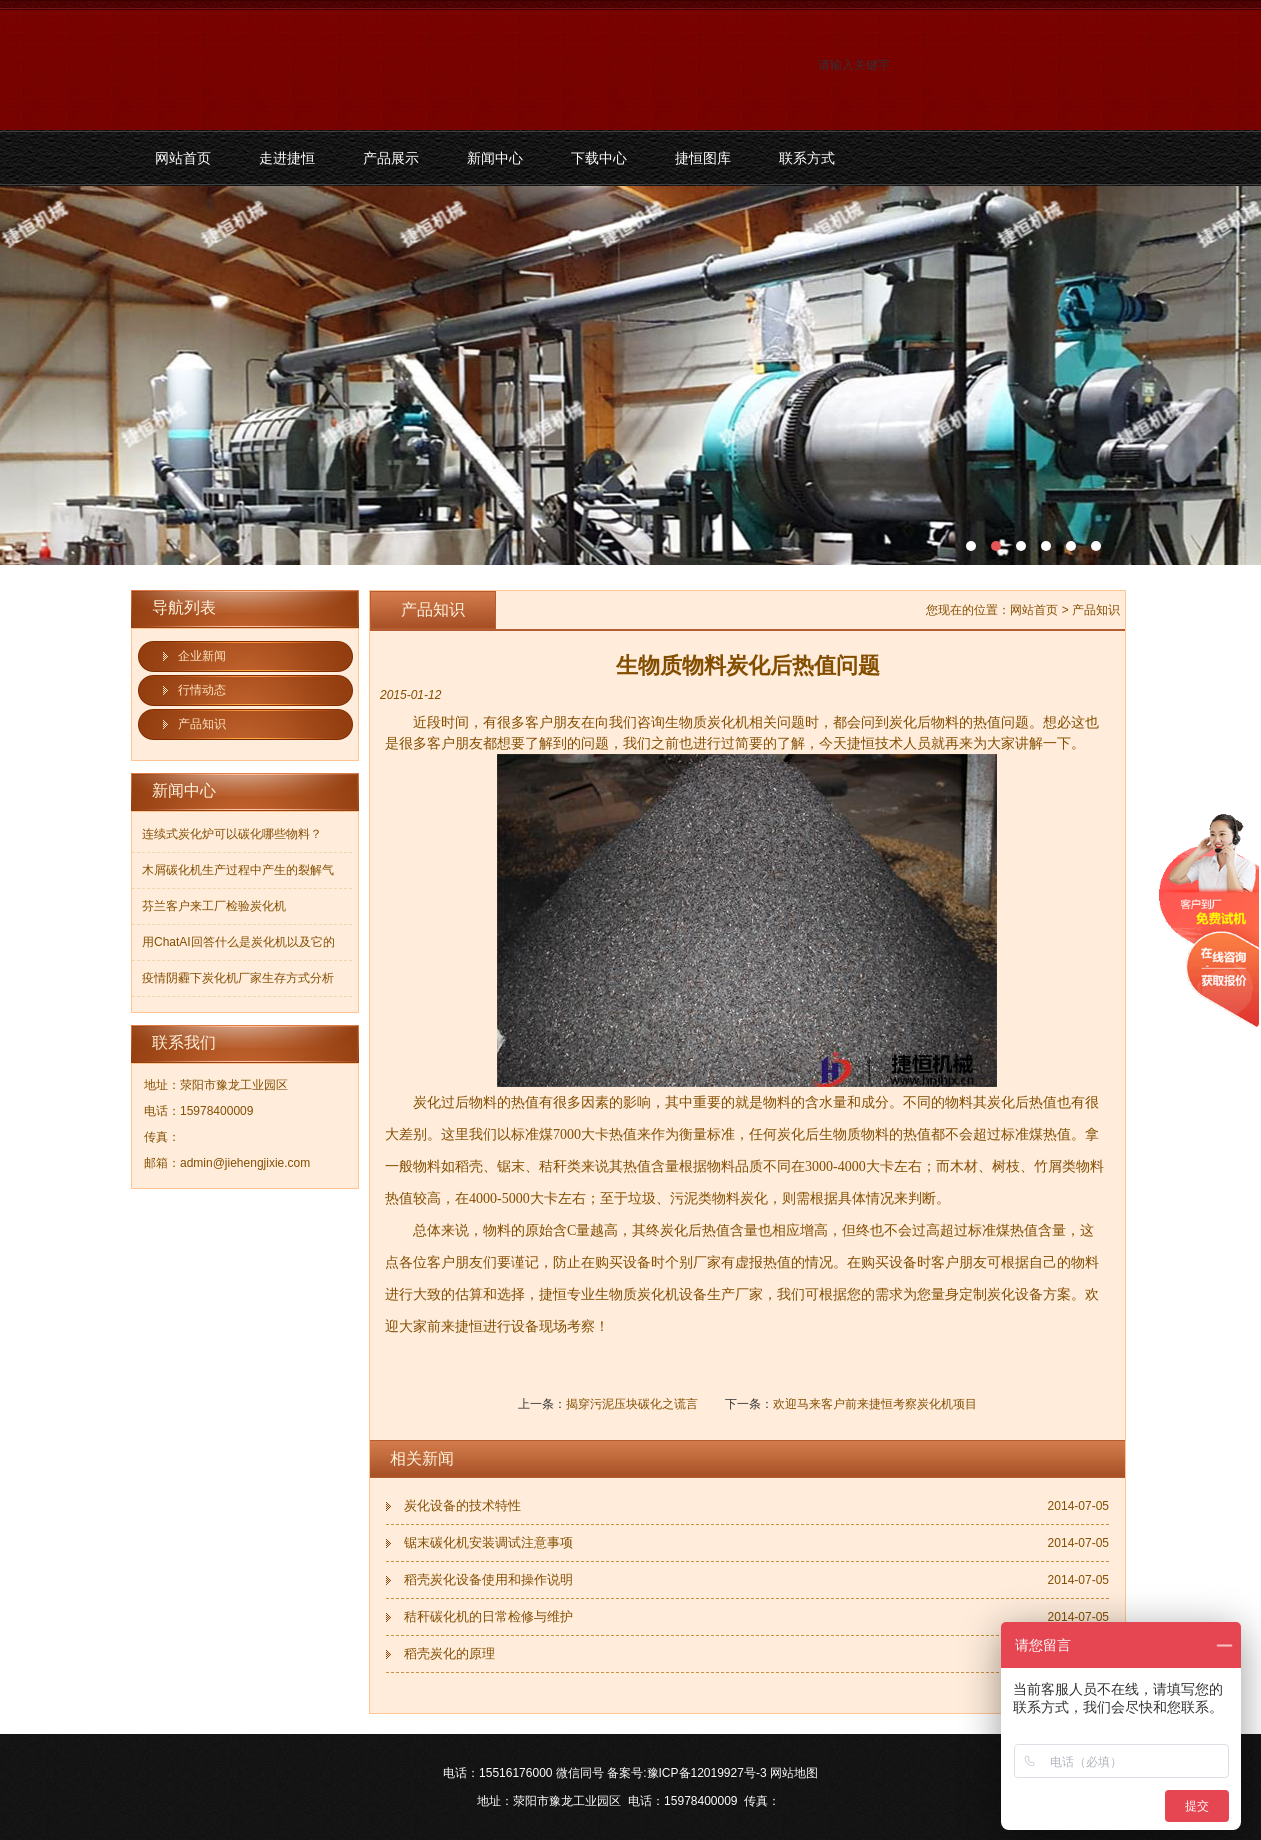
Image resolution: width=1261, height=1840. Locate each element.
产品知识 (202, 724)
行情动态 (202, 690)
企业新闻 (202, 656)
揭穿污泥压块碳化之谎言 (632, 1404)
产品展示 (391, 158)
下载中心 (599, 158)
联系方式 (807, 158)
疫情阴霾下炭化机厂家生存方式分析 (238, 978)
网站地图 (794, 1773)
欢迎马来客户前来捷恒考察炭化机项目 (875, 1404)
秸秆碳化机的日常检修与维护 (488, 1616)
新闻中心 (495, 158)
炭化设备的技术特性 (462, 1505)
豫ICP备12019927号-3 (707, 1773)
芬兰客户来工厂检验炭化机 (214, 906)
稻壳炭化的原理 (449, 1653)
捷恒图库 (703, 158)
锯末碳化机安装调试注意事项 (488, 1542)
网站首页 (183, 158)
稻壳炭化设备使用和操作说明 (488, 1579)
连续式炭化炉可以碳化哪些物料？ (232, 834)
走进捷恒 (287, 158)
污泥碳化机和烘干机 (630, 375)
